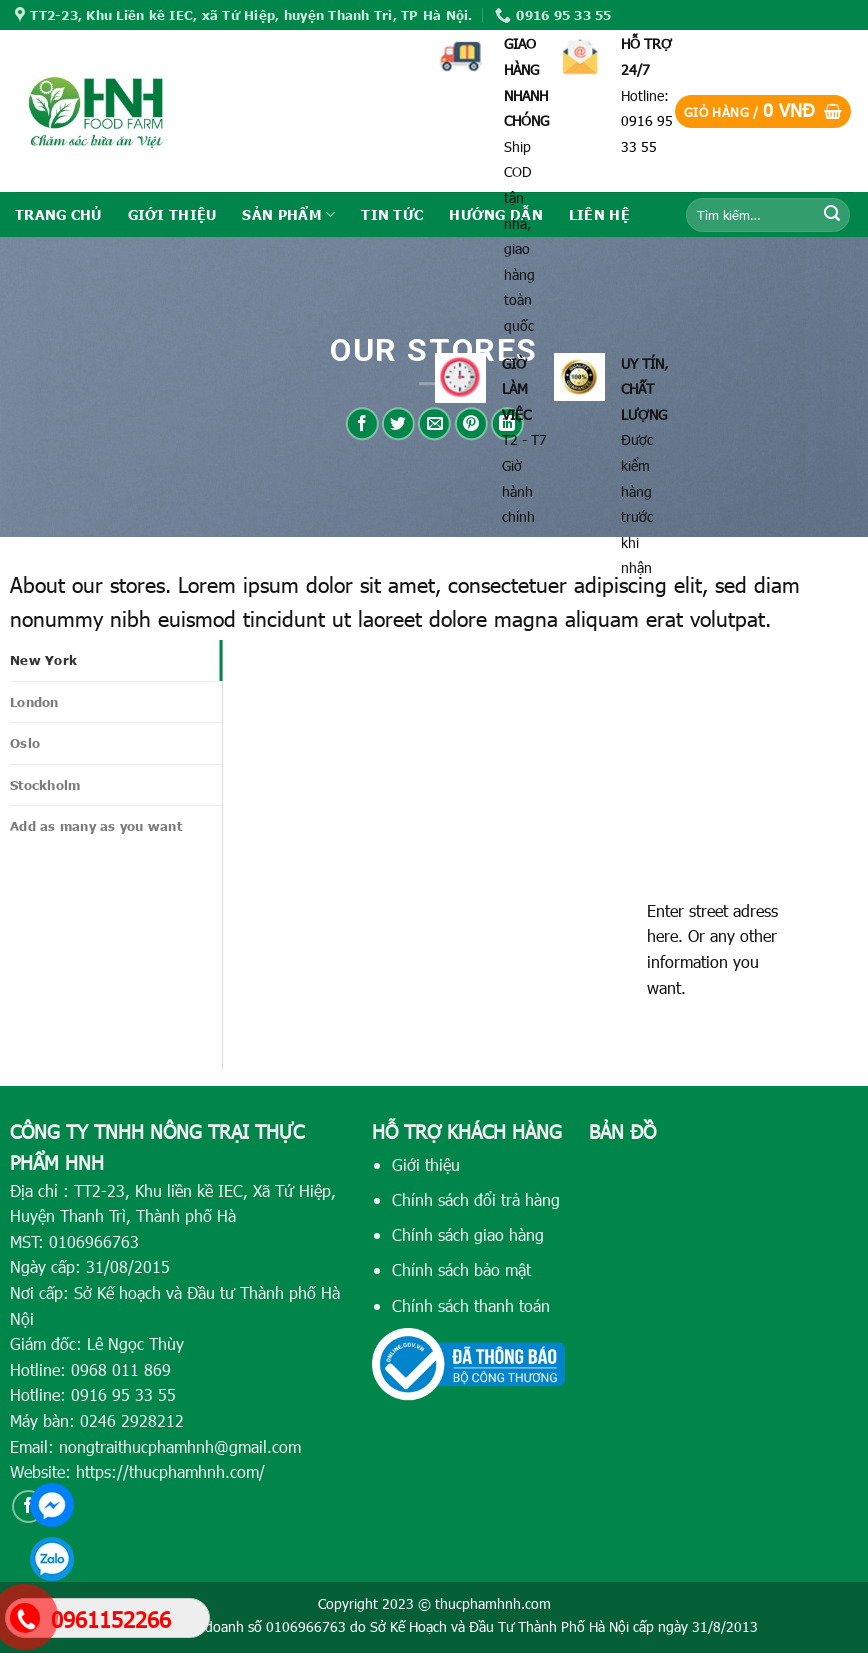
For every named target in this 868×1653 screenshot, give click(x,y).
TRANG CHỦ (58, 214)
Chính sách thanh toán (471, 1305)
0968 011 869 (121, 1369)
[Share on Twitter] (398, 424)
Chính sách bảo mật (461, 1269)
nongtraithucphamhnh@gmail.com (180, 1446)
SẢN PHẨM (288, 214)
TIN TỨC (392, 214)
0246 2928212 (132, 1420)
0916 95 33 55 (123, 1394)
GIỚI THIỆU (172, 214)
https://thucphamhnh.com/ (170, 1471)
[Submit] (832, 215)
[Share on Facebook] (362, 424)
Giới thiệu (426, 1164)
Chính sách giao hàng (468, 1234)
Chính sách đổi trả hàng (476, 1199)
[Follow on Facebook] (28, 1506)
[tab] (116, 660)
